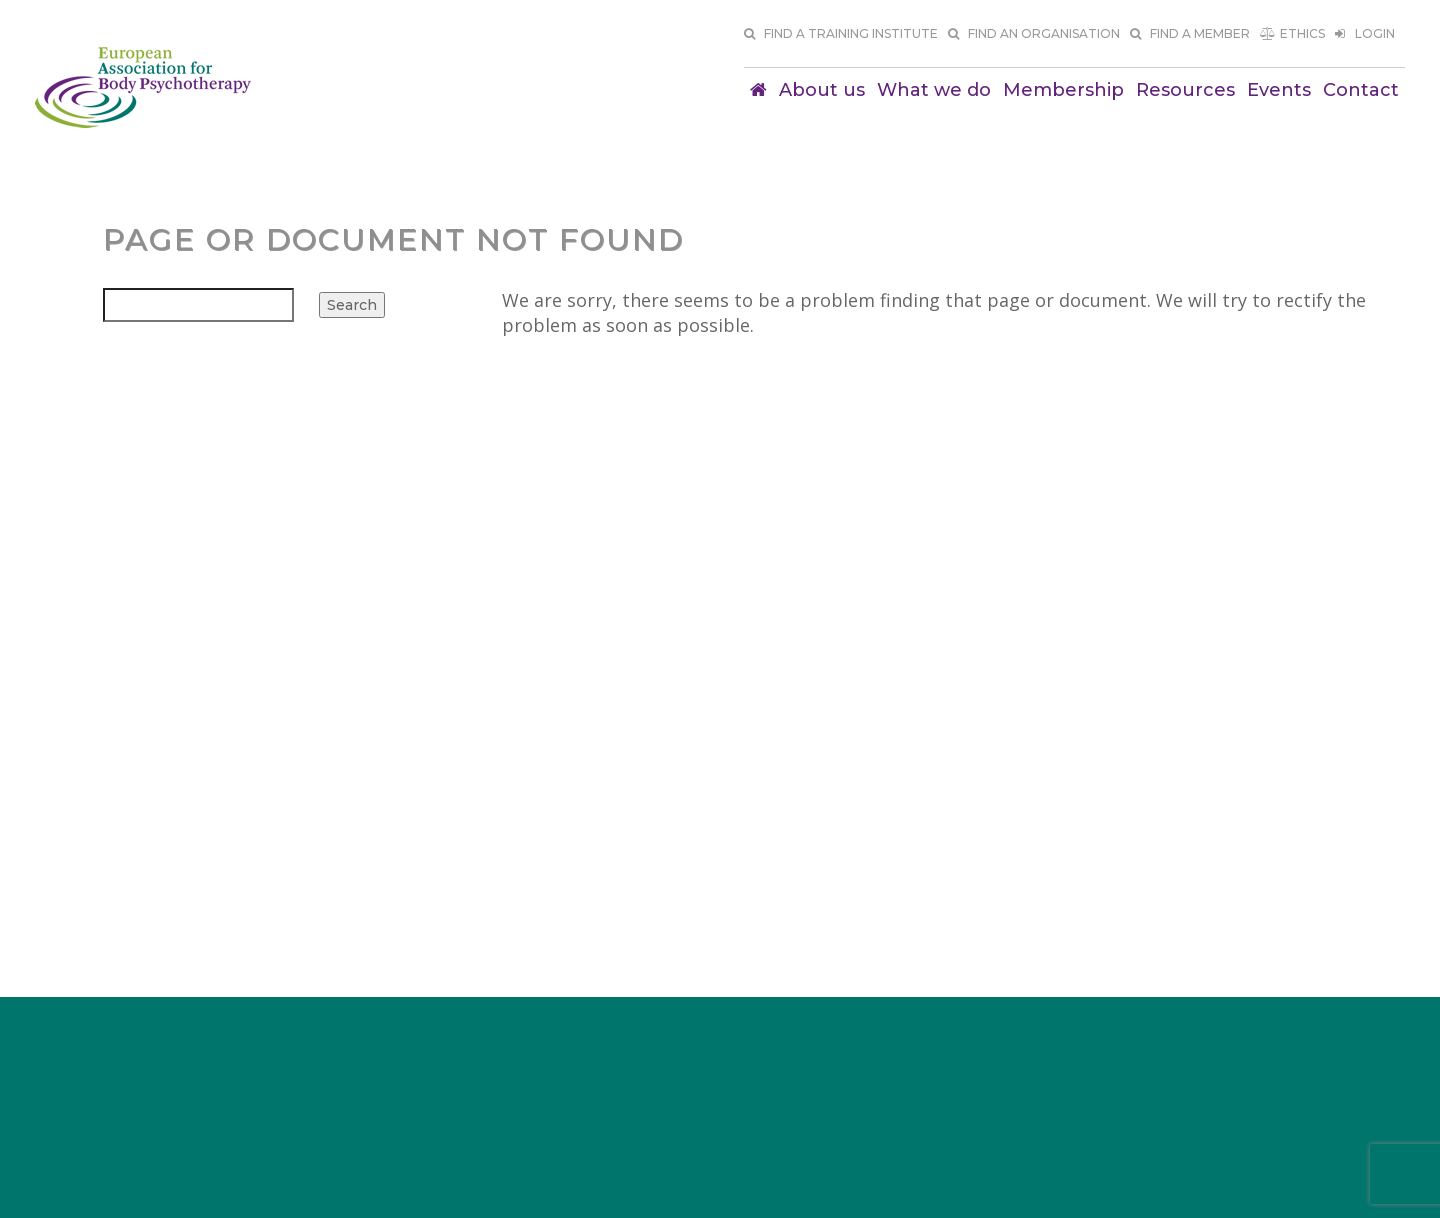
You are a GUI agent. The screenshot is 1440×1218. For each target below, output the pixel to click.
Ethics (1292, 33)
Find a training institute (841, 33)
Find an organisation (1034, 33)
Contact (1361, 90)
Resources (1185, 90)
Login (1365, 33)
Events (1279, 90)
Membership (1063, 90)
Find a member (1190, 33)
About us (822, 90)
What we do (934, 90)
